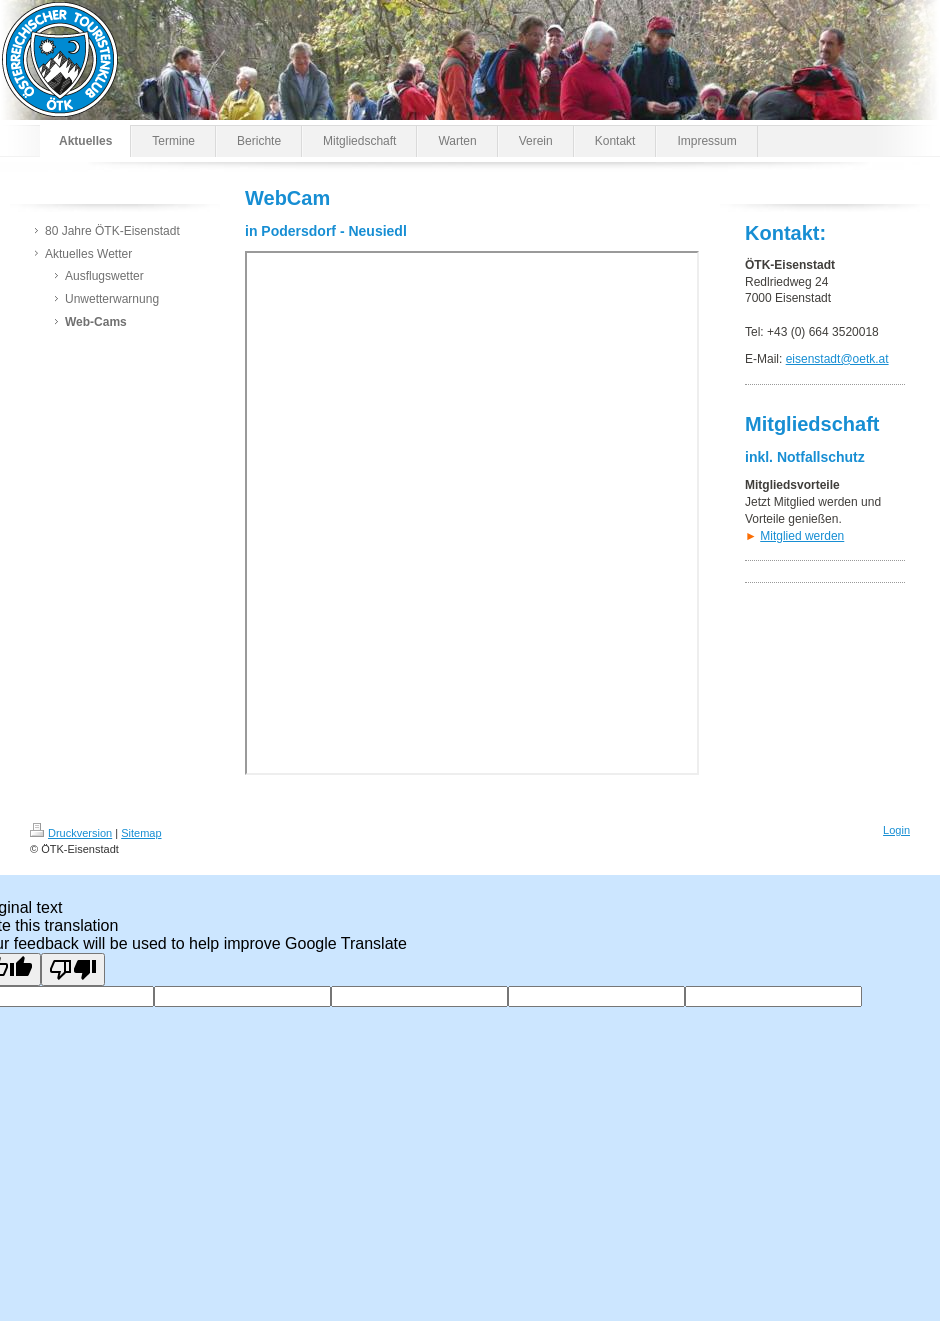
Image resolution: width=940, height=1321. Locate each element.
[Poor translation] (73, 969)
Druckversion (71, 833)
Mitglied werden (802, 536)
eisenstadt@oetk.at (837, 359)
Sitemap (141, 833)
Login (896, 830)
